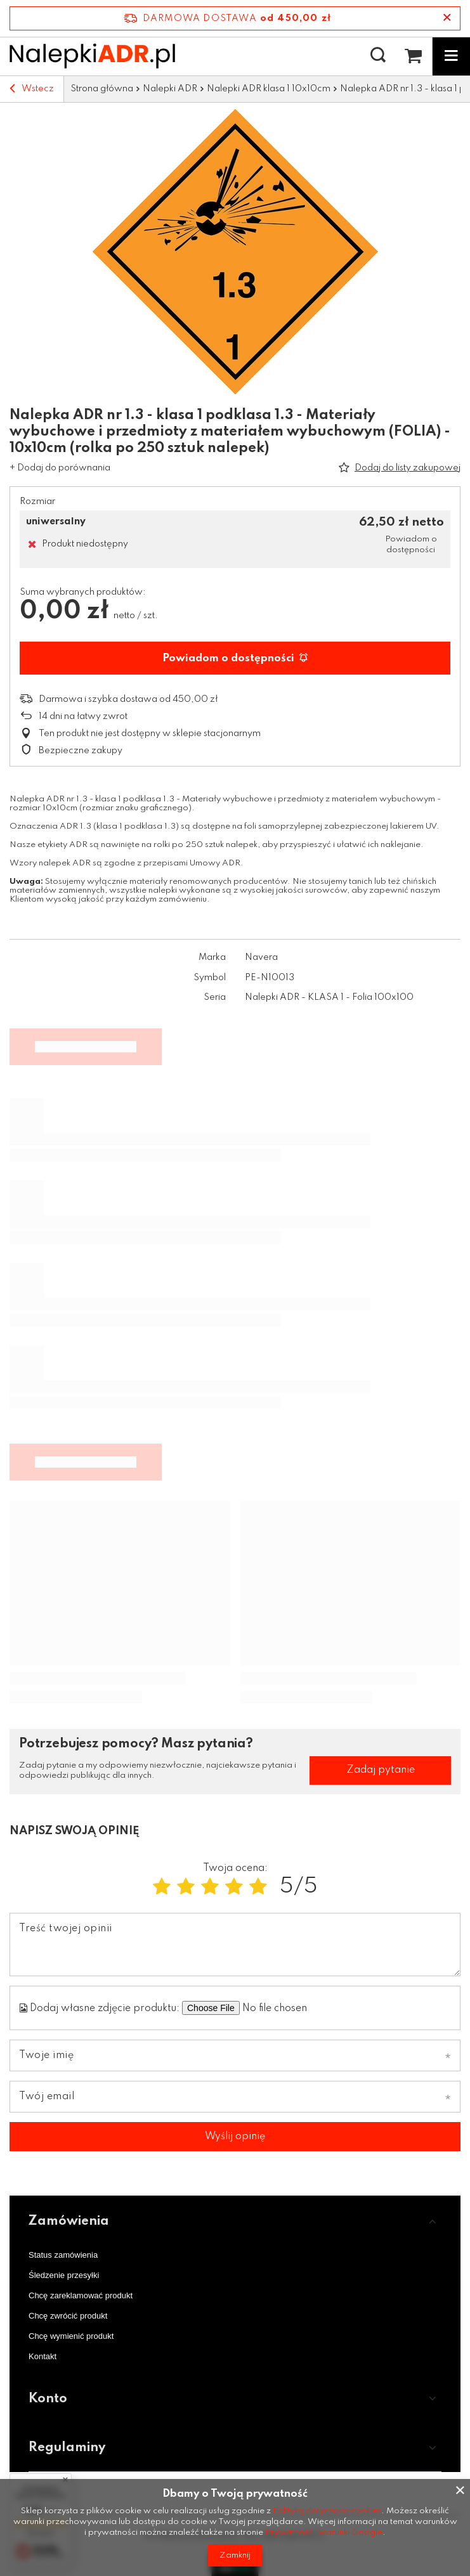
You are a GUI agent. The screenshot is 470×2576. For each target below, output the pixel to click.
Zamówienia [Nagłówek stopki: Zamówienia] (69, 2221)
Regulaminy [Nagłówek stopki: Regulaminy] (67, 2448)
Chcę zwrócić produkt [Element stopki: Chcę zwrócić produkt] (68, 2315)
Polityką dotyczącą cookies (327, 2511)
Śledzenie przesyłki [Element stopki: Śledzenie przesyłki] (64, 2275)
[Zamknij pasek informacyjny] (446, 18)
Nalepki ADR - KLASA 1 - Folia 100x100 (329, 997)
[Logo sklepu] (92, 55)
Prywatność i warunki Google (323, 2532)
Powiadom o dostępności (235, 658)
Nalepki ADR (170, 88)
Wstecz (32, 88)
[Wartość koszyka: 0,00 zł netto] (413, 56)
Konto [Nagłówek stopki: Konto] (48, 2399)
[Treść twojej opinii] (235, 1944)
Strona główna (101, 88)
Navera (261, 957)
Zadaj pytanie (380, 1770)
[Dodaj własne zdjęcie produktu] (300, 2008)
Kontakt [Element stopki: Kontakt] (42, 2356)
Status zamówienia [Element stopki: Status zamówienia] (63, 2255)
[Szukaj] (378, 56)
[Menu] (451, 56)
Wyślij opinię (235, 2137)
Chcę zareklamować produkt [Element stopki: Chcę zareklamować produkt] (81, 2295)
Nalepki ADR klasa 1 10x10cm (268, 88)
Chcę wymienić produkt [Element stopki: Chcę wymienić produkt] (71, 2336)
